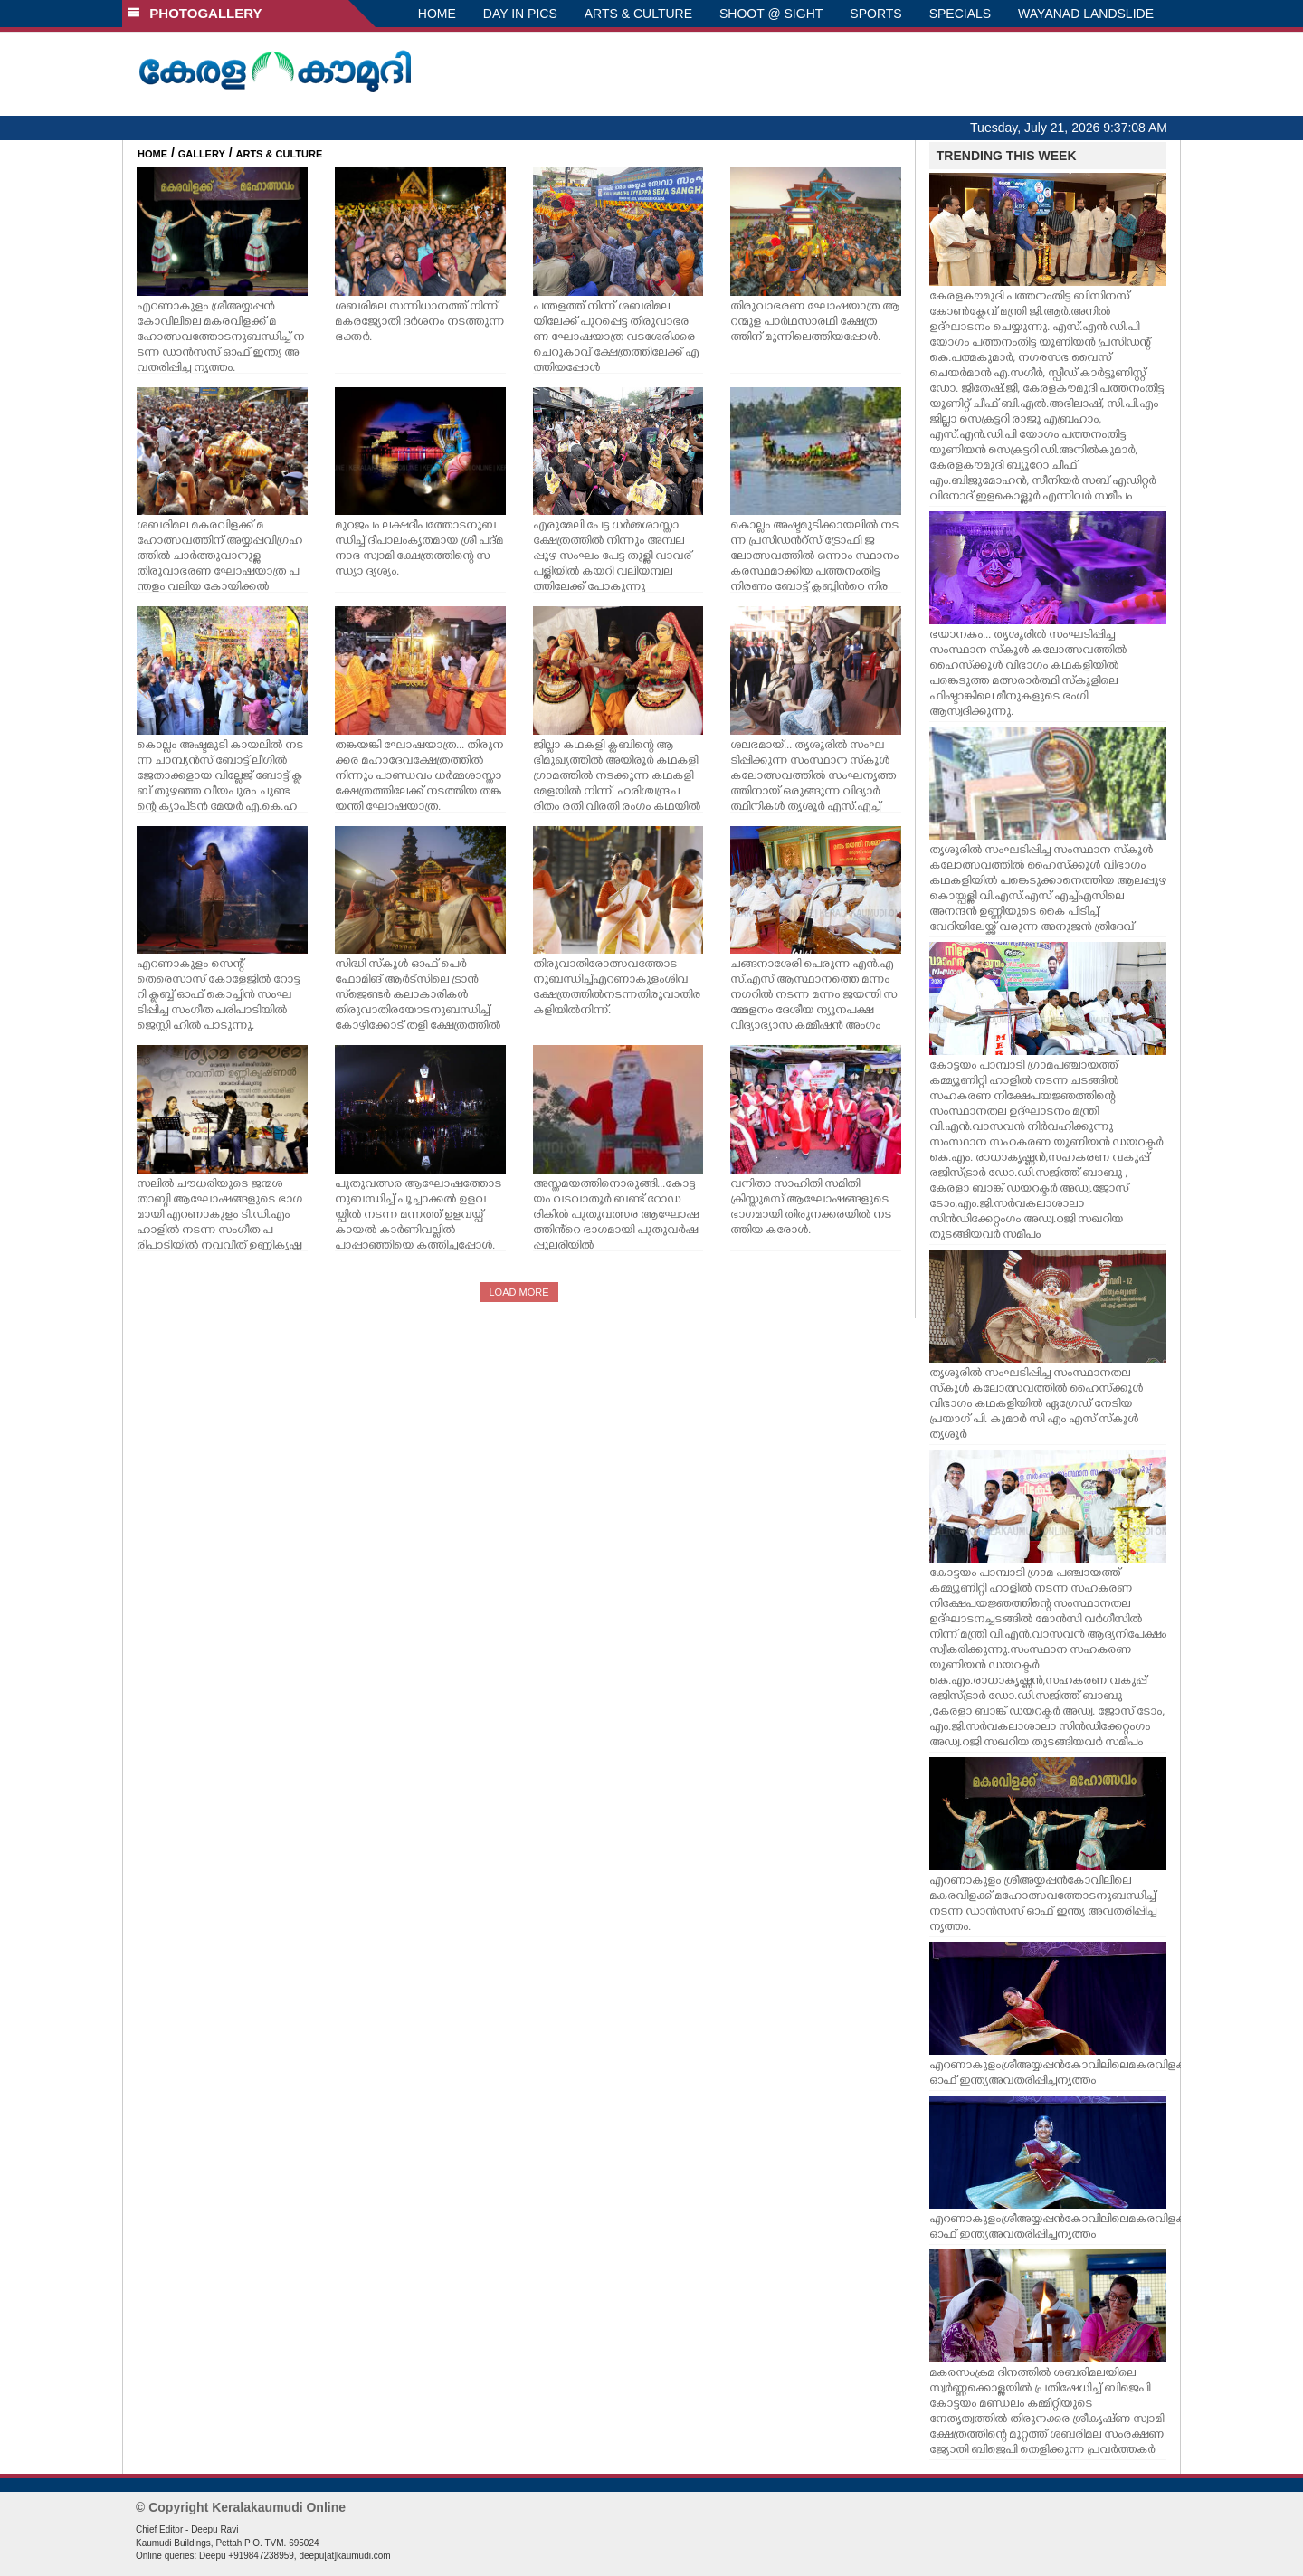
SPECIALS (960, 13)
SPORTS (875, 13)
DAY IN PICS (520, 13)
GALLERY (201, 153)
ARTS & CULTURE (638, 13)
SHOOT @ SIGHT (771, 13)
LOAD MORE (518, 1292)
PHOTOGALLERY (194, 13)
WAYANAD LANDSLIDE (1086, 13)
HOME (437, 13)
